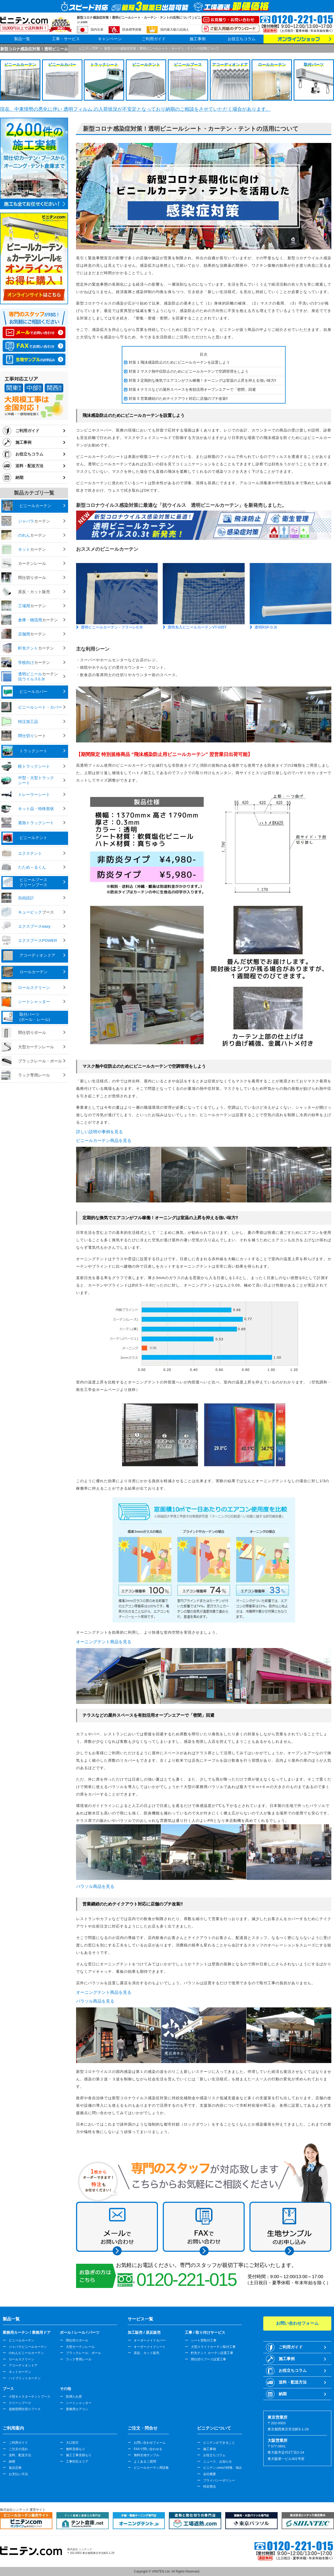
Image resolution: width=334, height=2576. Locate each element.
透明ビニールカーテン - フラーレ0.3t (112, 627)
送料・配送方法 (29, 465)
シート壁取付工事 (203, 2340)
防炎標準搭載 (131, 29)
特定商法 (209, 2486)
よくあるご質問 (145, 2461)
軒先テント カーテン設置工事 (212, 2353)
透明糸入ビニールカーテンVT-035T (197, 627)
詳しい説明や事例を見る (99, 1131)
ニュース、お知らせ (217, 2461)
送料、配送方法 (20, 2455)
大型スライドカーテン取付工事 (213, 2347)
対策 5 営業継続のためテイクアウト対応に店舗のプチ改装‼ (178, 398)
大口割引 (72, 2442)
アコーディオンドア (23, 2365)
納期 (19, 477)
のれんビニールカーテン (26, 2353)
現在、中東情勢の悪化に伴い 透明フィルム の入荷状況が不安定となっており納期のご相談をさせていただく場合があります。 (135, 109)
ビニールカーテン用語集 (151, 2468)
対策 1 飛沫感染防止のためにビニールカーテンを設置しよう (179, 362)
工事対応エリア (77, 2461)
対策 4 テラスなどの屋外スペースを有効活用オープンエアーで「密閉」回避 (192, 389)
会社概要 (209, 2474)
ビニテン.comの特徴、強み (222, 2468)
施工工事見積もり (78, 2455)
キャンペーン (110, 38)
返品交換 (15, 2468)
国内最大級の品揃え (174, 29)
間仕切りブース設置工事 (208, 2359)
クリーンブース (20, 2403)
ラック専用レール (78, 2359)
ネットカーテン (20, 2372)
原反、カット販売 (146, 2353)
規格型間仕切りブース (25, 2409)
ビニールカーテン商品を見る (103, 1140)
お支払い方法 (18, 2474)
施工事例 (198, 38)
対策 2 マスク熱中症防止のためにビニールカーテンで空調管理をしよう (188, 371)
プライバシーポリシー (219, 2480)
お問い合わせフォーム (150, 2442)
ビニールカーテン (21, 2340)
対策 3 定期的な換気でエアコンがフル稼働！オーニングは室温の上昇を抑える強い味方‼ (202, 380)
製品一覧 (22, 38)
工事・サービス (66, 38)
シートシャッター (78, 2403)
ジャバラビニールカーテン (28, 2347)
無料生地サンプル (146, 2455)
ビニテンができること (219, 2442)
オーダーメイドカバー (150, 2340)
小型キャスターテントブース (29, 2396)
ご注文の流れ (18, 2449)
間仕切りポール (77, 2340)
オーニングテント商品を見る (103, 1642)
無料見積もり (75, 2449)
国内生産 (97, 29)
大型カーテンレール (80, 2347)
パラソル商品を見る (95, 1886)
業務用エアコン (77, 2409)
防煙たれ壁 (74, 2396)
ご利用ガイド (154, 38)
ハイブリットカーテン (25, 2378)
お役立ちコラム (242, 38)
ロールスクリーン (21, 2359)
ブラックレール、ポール (83, 2353)
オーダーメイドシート (150, 2347)
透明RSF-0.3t (265, 627)
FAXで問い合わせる (148, 2449)
